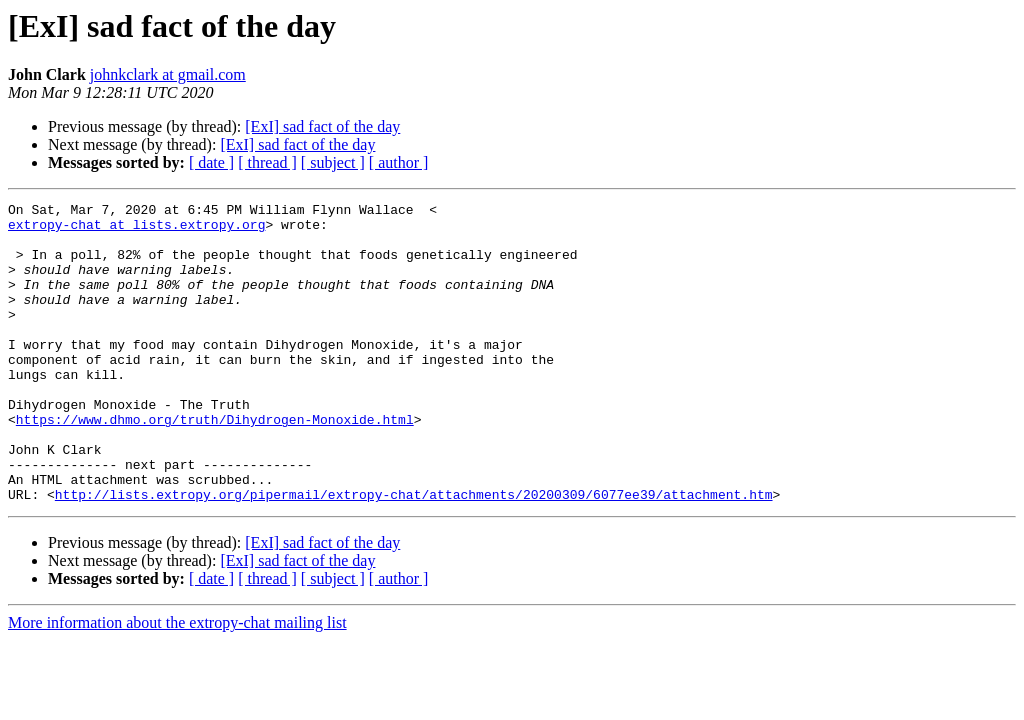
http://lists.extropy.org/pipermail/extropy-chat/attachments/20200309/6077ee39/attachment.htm (414, 554)
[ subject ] (333, 162)
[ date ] (211, 162)
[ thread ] (267, 162)
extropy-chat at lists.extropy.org (136, 230)
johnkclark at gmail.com (168, 74)
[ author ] (399, 162)
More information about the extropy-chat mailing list (177, 682)
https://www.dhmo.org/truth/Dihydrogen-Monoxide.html (215, 464)
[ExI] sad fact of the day (322, 126)
